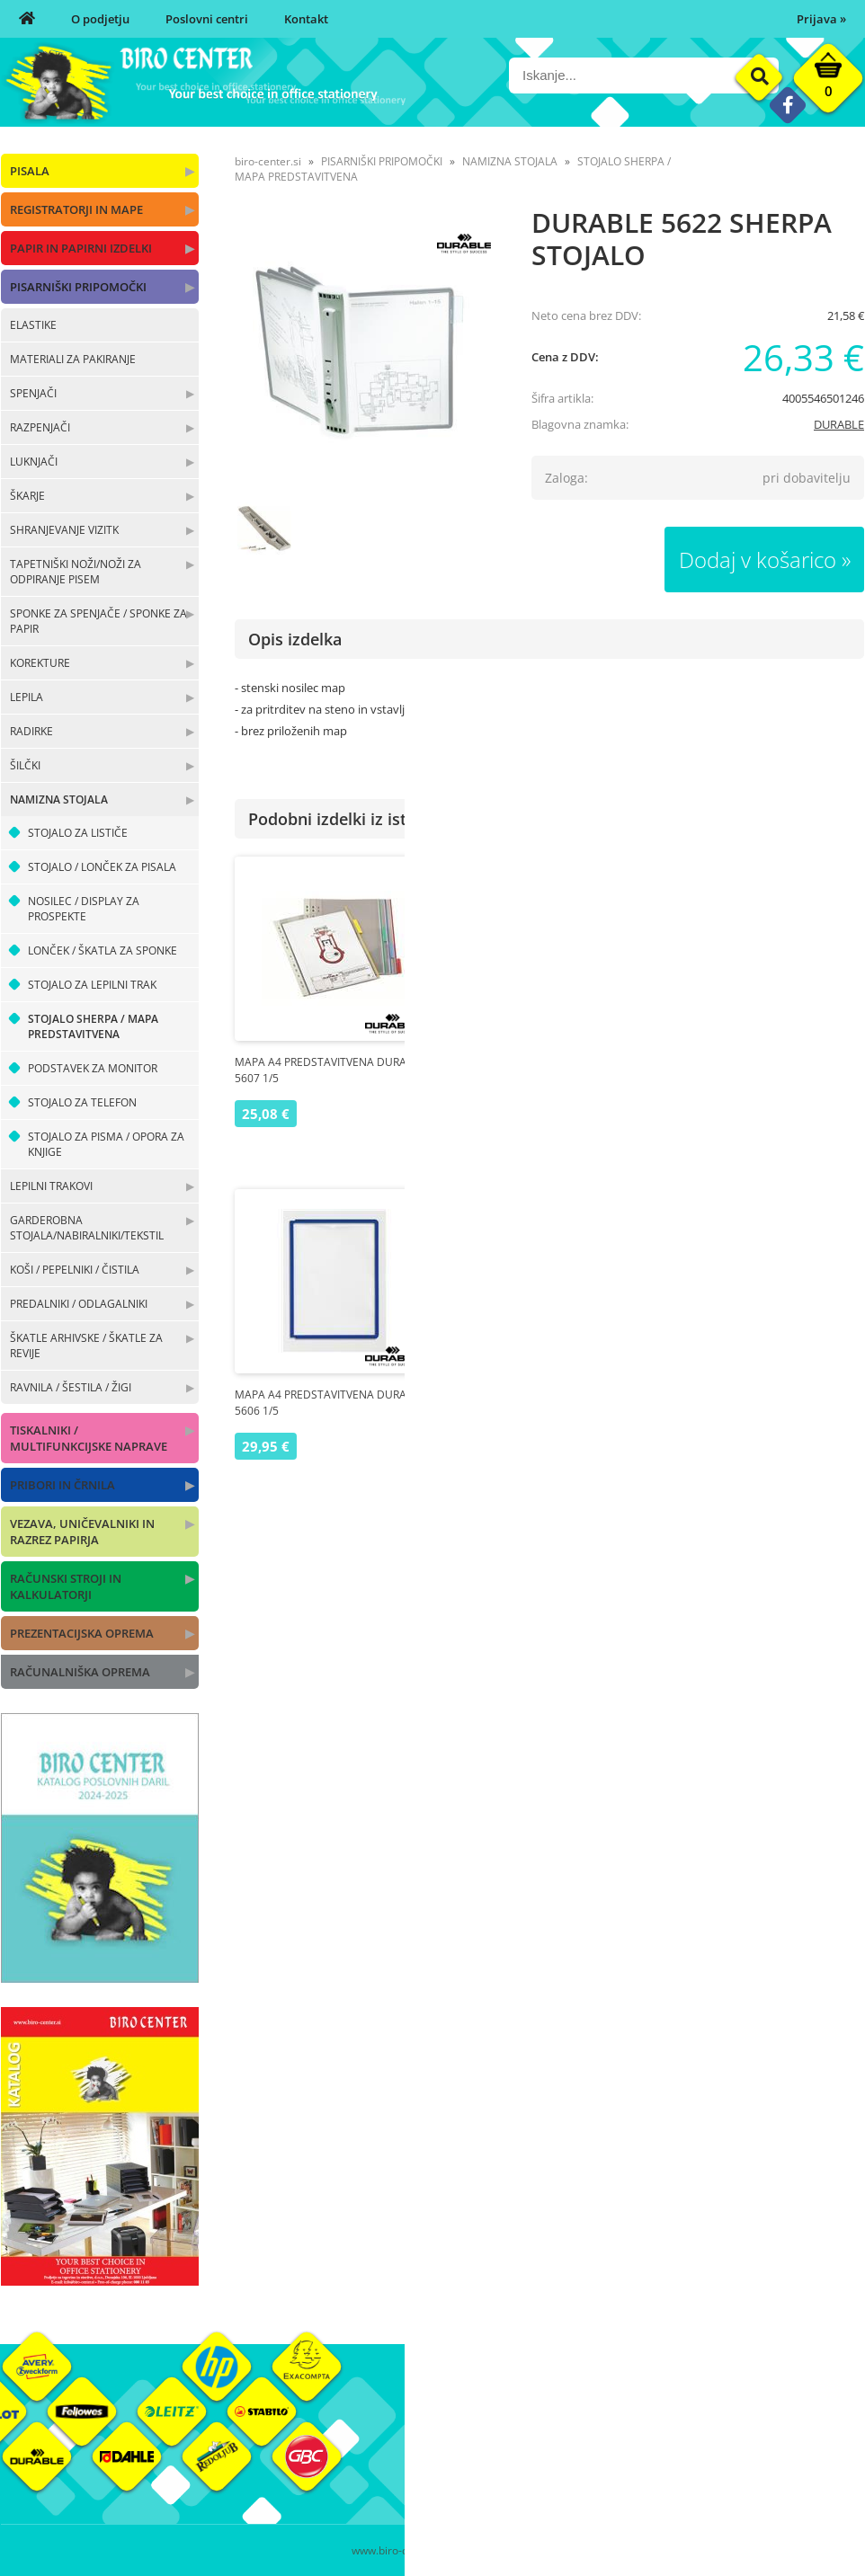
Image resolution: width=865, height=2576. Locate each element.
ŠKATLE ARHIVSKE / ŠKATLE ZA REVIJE (86, 1345)
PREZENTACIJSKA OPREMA (82, 1633)
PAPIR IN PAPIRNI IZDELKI (81, 248)
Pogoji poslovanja (623, 2449)
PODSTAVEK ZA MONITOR (92, 1068)
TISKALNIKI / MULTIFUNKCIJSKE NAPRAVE (88, 1438)
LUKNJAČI (34, 461)
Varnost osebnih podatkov (647, 2476)
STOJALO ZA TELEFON (82, 1102)
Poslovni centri (206, 19)
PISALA (29, 171)
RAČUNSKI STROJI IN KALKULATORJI (65, 1586)
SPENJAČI (33, 393)
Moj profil (602, 2422)
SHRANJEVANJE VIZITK (64, 529)
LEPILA (26, 697)
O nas (447, 2422)
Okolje (737, 2422)
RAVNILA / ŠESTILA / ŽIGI (70, 1387)
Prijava (821, 19)
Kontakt (306, 19)
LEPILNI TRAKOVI (51, 1186)
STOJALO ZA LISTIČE (78, 832)
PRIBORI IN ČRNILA (62, 1485)
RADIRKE (31, 731)
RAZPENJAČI (40, 427)
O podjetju (100, 19)
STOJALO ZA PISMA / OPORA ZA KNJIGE (106, 1144)
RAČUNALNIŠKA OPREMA (80, 1672)
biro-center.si (268, 161)
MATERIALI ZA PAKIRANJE (73, 359)
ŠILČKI (25, 765)
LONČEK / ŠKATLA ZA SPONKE (102, 950)
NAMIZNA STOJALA (59, 799)
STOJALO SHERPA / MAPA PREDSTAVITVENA (93, 1026)
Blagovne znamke (767, 2449)
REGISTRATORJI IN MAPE (76, 209)
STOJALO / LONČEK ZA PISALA (102, 867)
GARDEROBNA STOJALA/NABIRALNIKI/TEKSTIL (87, 1227)
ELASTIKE (33, 325)
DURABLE (839, 424)
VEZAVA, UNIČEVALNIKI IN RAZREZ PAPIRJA (82, 1531)
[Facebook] (787, 104)
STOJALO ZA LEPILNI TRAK (92, 984)
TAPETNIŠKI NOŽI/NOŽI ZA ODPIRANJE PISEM (75, 571)
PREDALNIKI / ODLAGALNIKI (78, 1303)
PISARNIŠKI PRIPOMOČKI (78, 287)
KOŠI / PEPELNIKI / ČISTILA (74, 1269)
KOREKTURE (40, 663)
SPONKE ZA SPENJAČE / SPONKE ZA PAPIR (98, 621)
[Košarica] (828, 83)
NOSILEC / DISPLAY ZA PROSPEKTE (83, 908)
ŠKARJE (27, 495)
